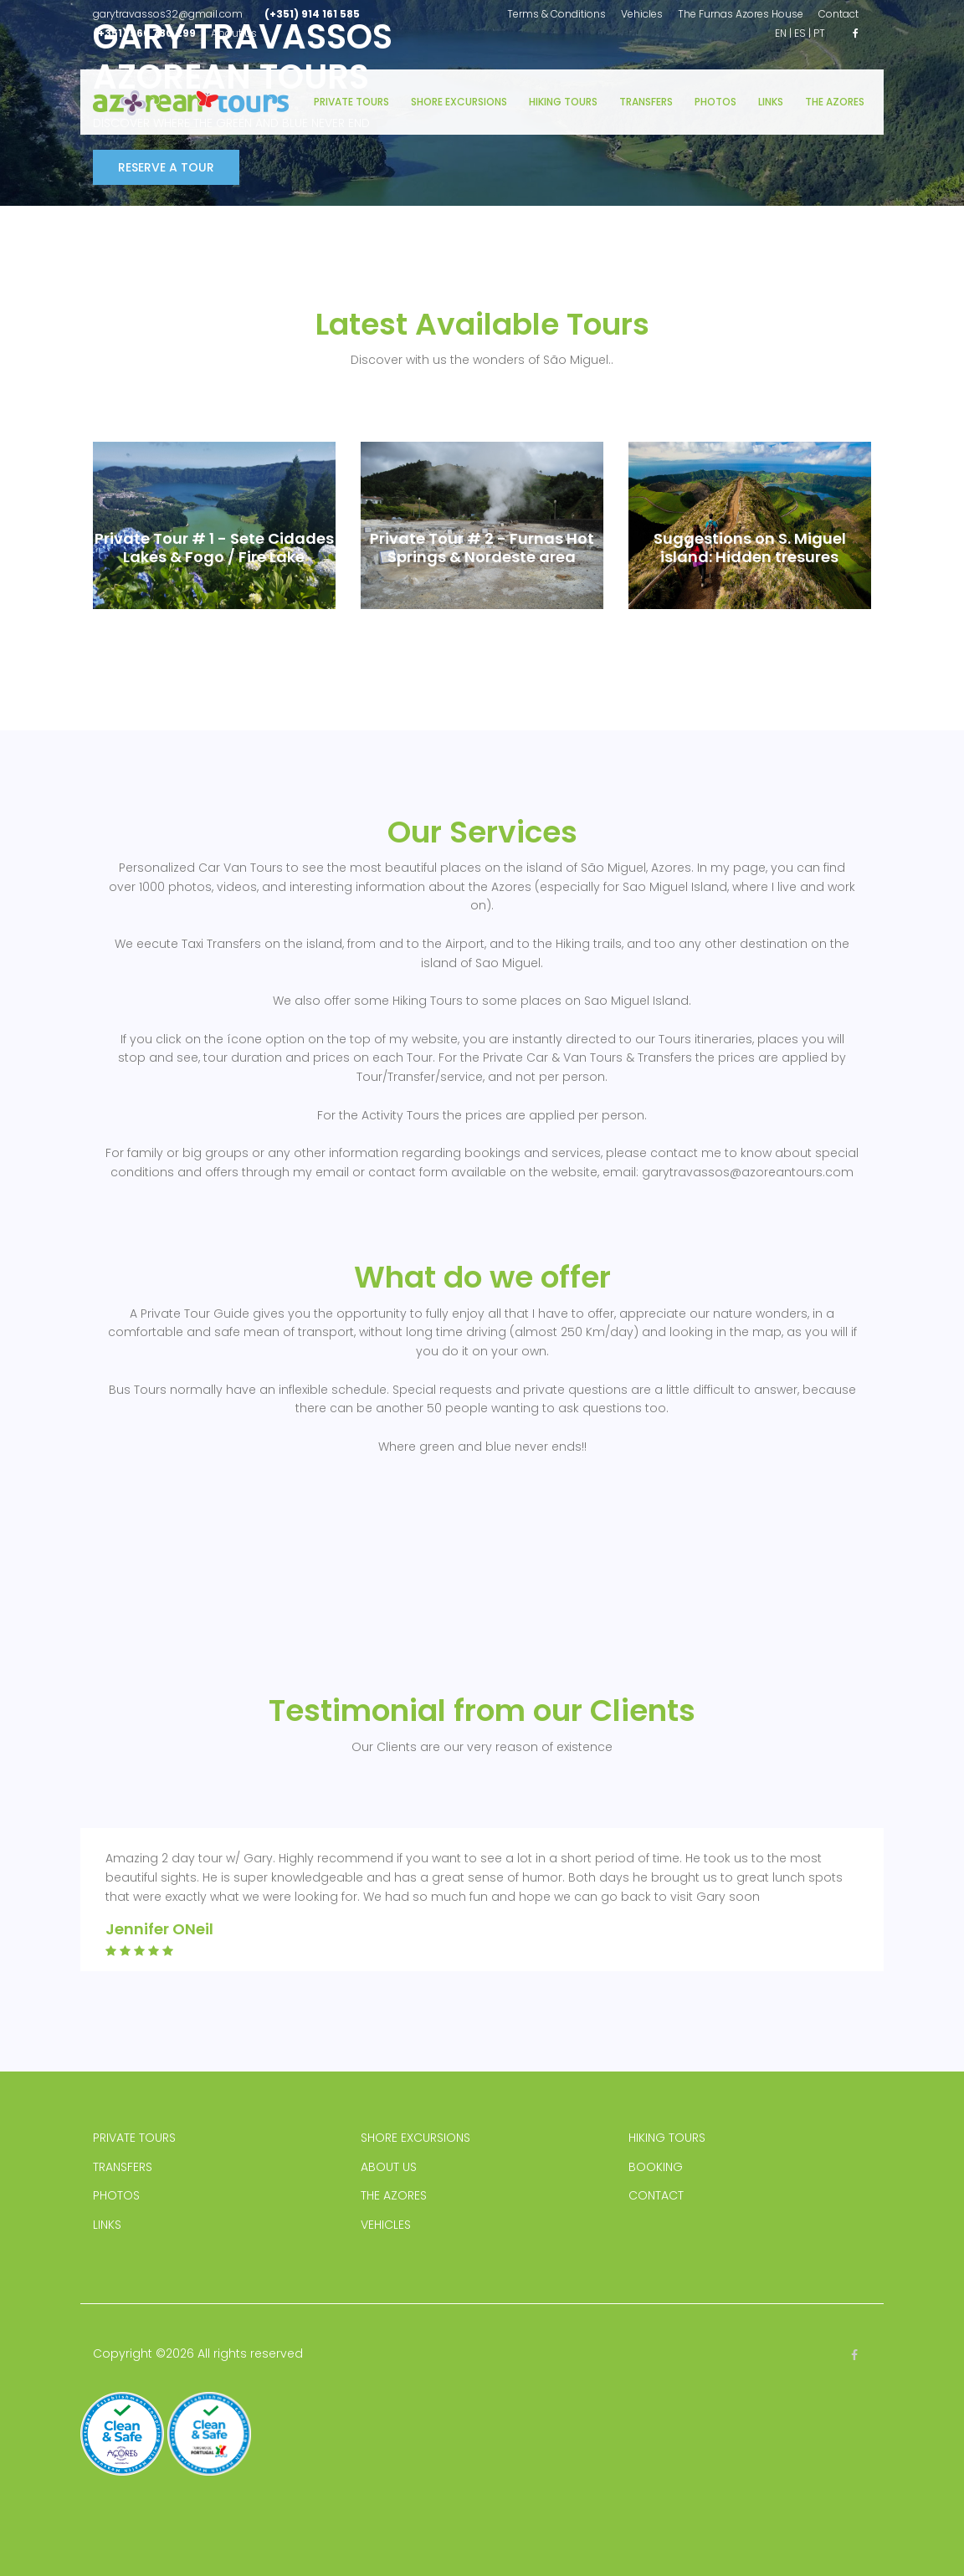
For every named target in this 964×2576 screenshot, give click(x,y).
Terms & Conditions (556, 14)
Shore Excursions (459, 102)
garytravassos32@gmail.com (168, 14)
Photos (715, 102)
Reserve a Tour (166, 167)
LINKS (107, 2224)
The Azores (834, 102)
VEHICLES (386, 2224)
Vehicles (642, 14)
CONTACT (656, 2195)
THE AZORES (394, 2195)
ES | (802, 33)
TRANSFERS (122, 2167)
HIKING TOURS (666, 2137)
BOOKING (655, 2167)
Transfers (646, 102)
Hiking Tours (563, 102)
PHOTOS (116, 2195)
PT (819, 33)
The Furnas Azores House (740, 14)
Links (770, 102)
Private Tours (351, 102)
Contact (838, 14)
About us (234, 33)
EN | (783, 33)
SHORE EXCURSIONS (415, 2137)
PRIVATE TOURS (134, 2137)
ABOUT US (389, 2167)
